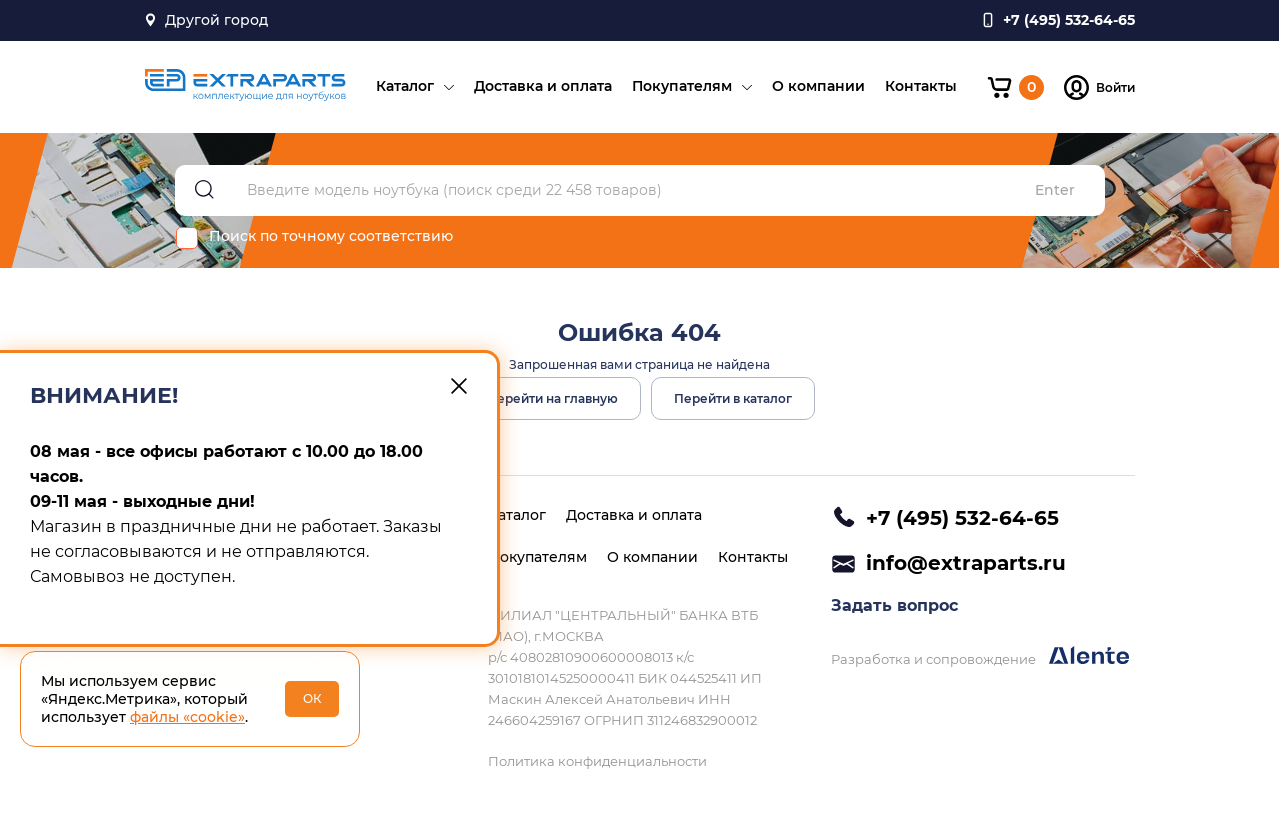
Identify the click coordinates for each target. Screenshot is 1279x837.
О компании (818, 86)
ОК (312, 698)
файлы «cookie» (187, 717)
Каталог (405, 86)
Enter (1055, 190)
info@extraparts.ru (966, 563)
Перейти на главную (552, 398)
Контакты (921, 86)
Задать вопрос (894, 605)
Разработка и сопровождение (980, 656)
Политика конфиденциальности (597, 761)
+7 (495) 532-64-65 (962, 518)
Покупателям (682, 86)
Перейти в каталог (733, 398)
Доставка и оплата (543, 86)
